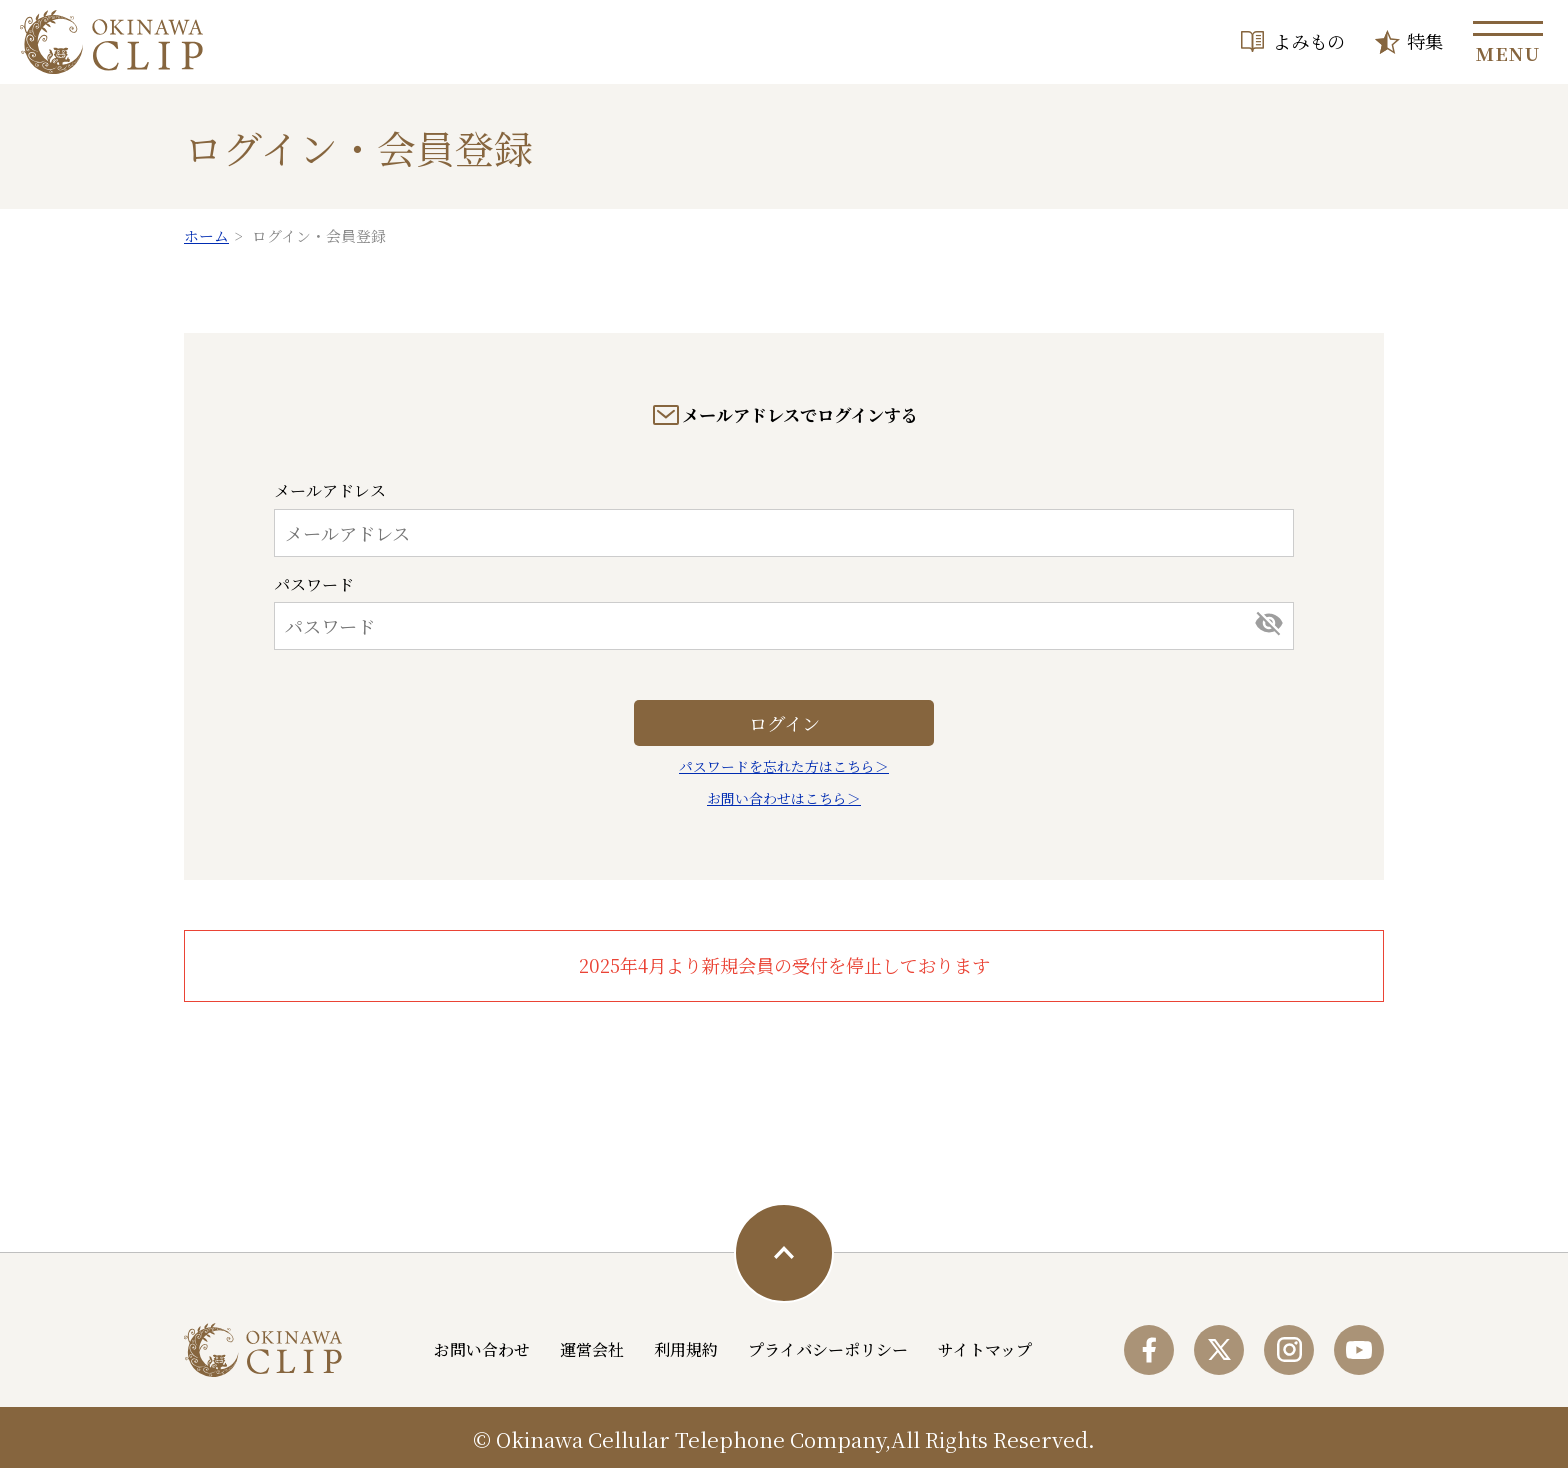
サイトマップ (985, 1349)
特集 (1425, 41)
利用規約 (686, 1349)
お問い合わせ (482, 1349)
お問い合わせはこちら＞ (784, 798)
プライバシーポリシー (828, 1349)
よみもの (1309, 41)
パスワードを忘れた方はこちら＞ (784, 766)
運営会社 (592, 1349)
